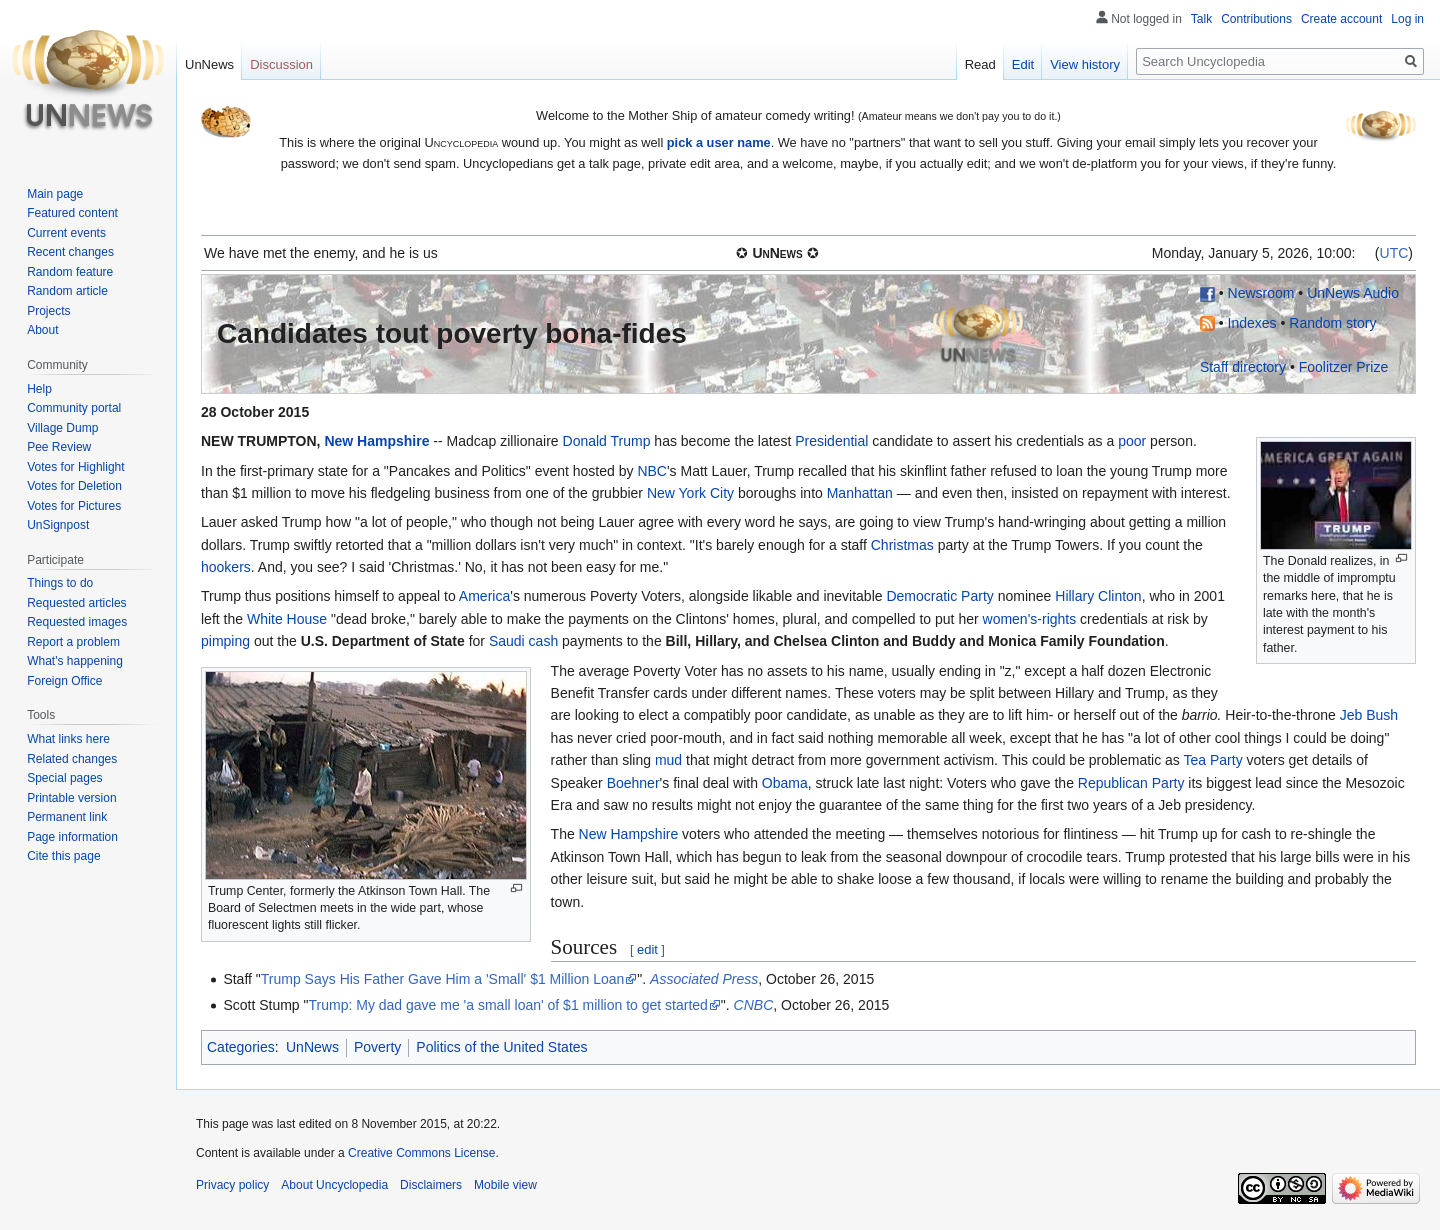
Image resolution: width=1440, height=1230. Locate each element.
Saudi (507, 641)
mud (668, 760)
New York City (690, 493)
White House (287, 619)
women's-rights (1030, 619)
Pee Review (59, 447)
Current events (66, 233)
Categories (241, 1047)
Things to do (60, 583)
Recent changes (70, 252)
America (484, 596)
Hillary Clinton (1098, 596)
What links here (68, 739)
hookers (226, 567)
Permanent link (67, 817)
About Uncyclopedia (334, 1185)
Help (39, 389)
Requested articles (76, 603)
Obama (785, 783)
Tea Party (1213, 760)
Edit (1023, 64)
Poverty (377, 1047)
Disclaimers (431, 1185)
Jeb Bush (1369, 715)
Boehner (633, 783)
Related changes (72, 759)
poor (1132, 441)
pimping (225, 641)
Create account (1341, 19)
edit (647, 949)
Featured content (72, 213)
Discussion (281, 64)
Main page (55, 194)
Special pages (64, 778)
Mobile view (505, 1185)
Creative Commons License (421, 1153)
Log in (1407, 19)
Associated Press (704, 979)
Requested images (77, 622)
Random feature (70, 272)
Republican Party (1131, 783)
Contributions (1256, 19)
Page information (72, 837)
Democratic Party (939, 596)
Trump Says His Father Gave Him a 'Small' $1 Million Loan (443, 979)
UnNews (312, 1047)
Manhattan (860, 493)
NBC (652, 471)
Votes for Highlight (75, 467)
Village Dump (62, 428)
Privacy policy (232, 1185)
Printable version (71, 798)
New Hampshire (376, 441)
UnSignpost (58, 525)
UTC (1394, 253)
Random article (67, 291)
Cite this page (63, 856)
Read (980, 64)
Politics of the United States (501, 1047)
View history (1085, 64)
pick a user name (719, 142)
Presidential (831, 441)
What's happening (75, 661)
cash (544, 641)
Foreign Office (64, 681)
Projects (48, 311)
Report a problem (73, 642)
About (42, 330)
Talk (1201, 19)
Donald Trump (607, 441)
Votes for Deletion (74, 486)
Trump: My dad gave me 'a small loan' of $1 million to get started (508, 1005)
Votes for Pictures (74, 506)
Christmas (902, 545)
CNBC (754, 1005)
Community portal (74, 408)
